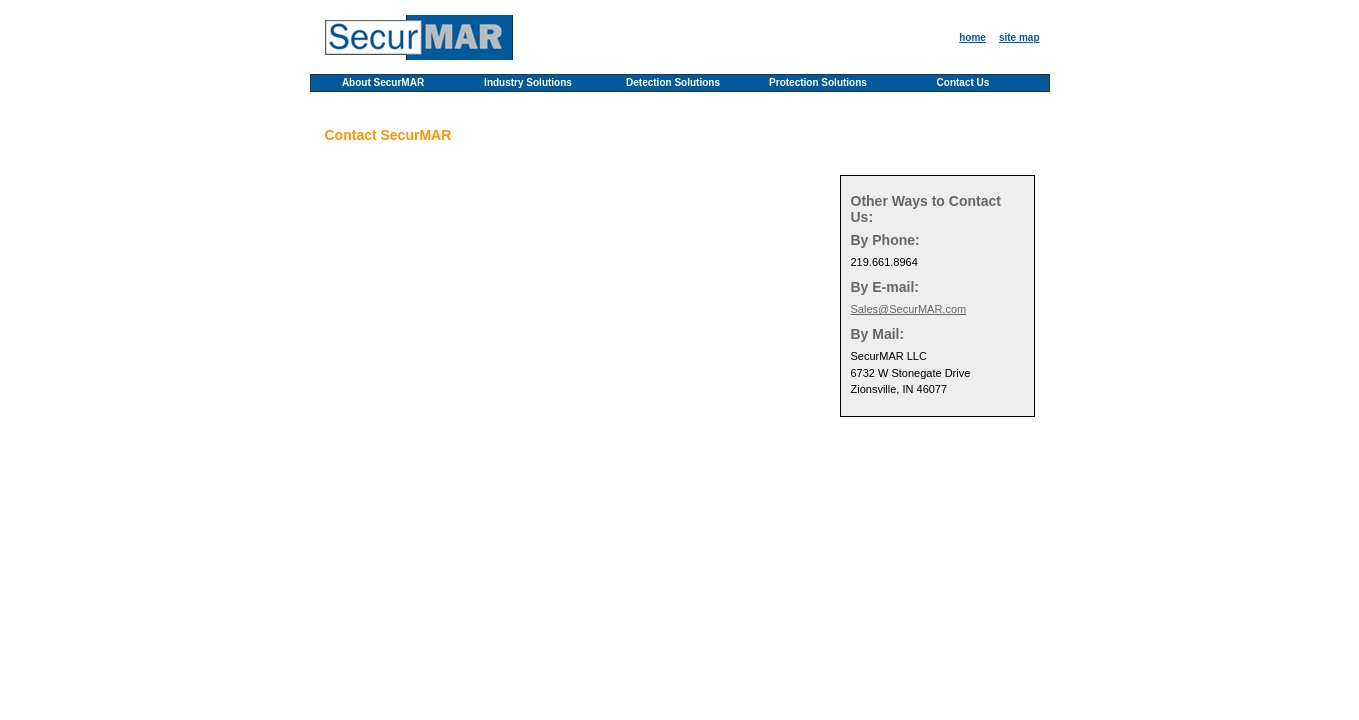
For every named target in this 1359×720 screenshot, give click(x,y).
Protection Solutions (818, 83)
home (972, 37)
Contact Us (963, 83)
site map (1019, 37)
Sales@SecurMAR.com (909, 309)
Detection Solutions (673, 83)
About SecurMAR (383, 83)
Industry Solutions (528, 83)
